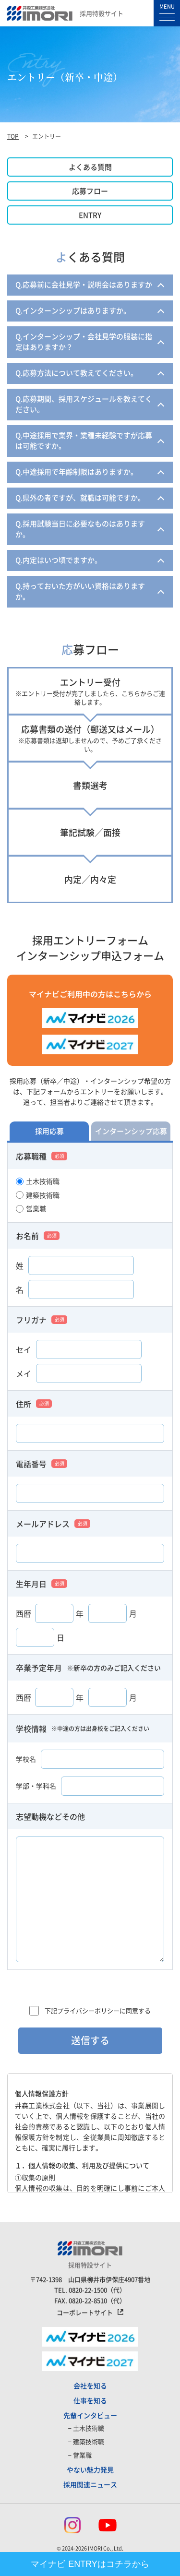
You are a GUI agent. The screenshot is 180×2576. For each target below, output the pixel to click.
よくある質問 (90, 167)
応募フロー (90, 191)
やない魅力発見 (90, 2469)
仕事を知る (90, 2400)
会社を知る (90, 2385)
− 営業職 (80, 2454)
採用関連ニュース (90, 2484)
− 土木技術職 (86, 2428)
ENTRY (90, 215)
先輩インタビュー (90, 2415)
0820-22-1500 (88, 2289)
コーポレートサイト (85, 2312)
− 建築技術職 (86, 2441)
